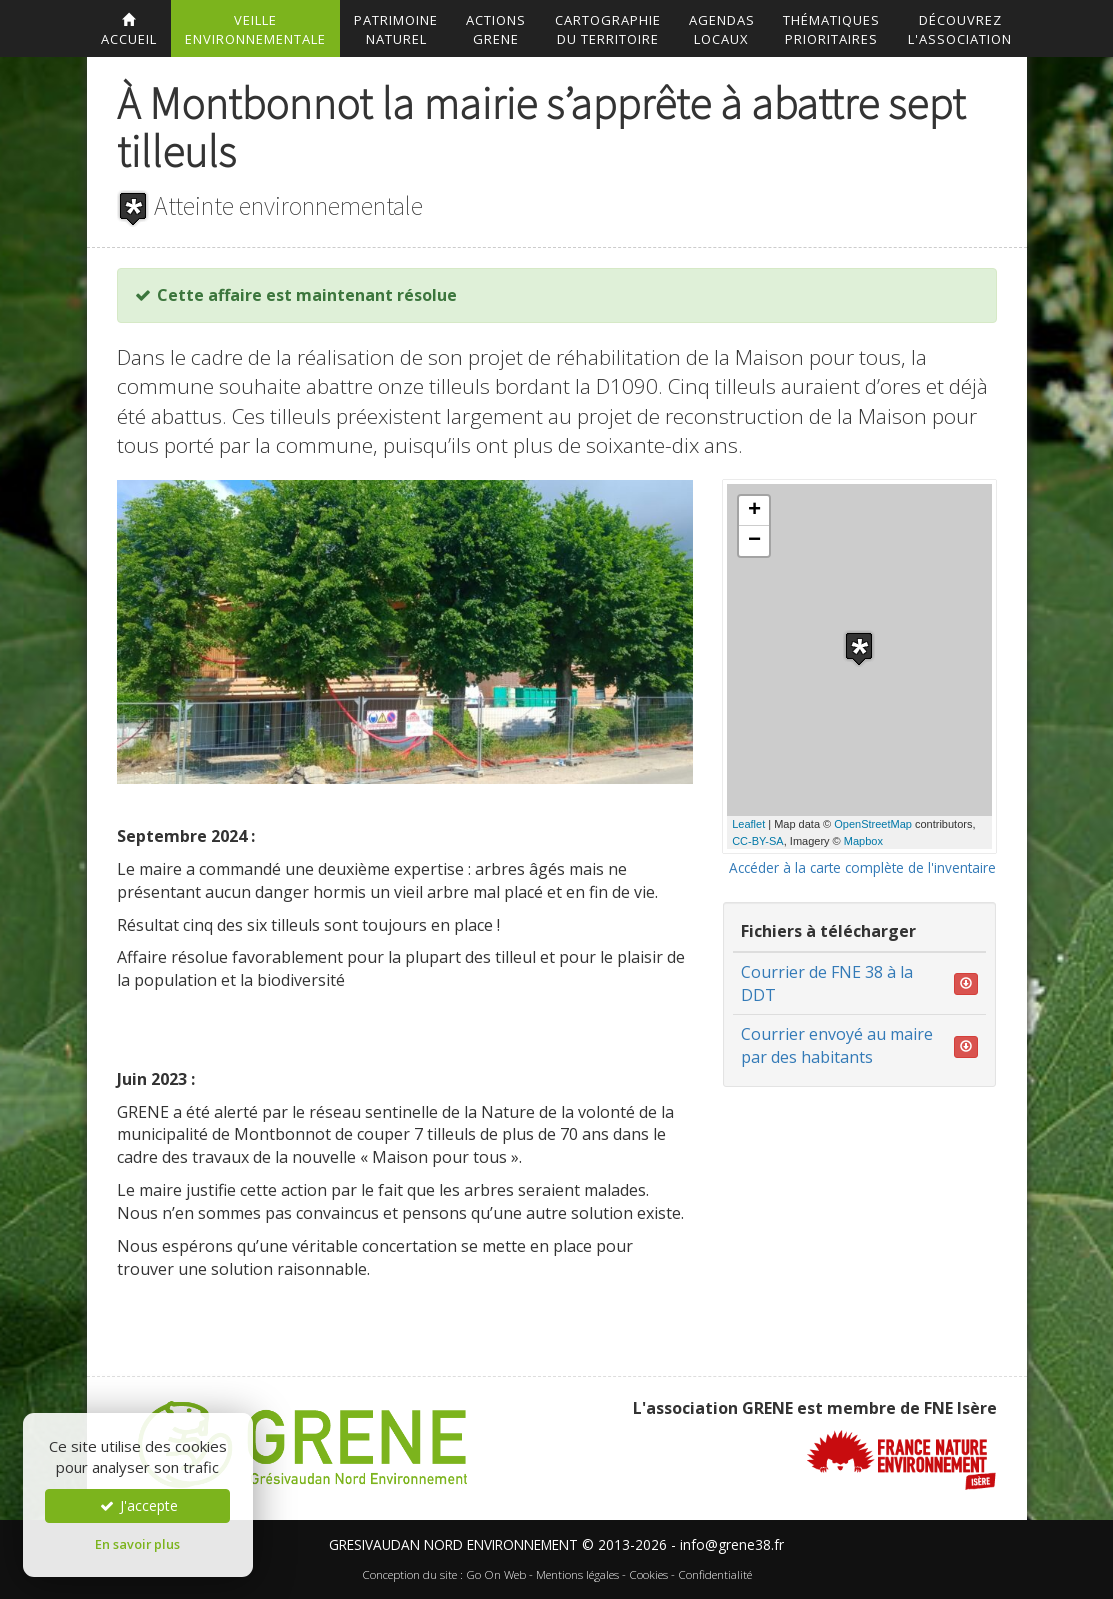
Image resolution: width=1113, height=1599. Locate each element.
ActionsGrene (496, 29)
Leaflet (748, 824)
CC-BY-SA (758, 841)
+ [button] (754, 511)
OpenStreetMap (873, 824)
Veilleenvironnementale (255, 29)
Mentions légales (577, 1574)
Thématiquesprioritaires (831, 29)
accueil (129, 30)
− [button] (754, 541)
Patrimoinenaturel (396, 29)
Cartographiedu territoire (608, 29)
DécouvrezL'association (960, 29)
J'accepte (138, 1505)
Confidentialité (715, 1574)
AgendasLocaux (722, 29)
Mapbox (863, 841)
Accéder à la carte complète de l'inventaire (862, 867)
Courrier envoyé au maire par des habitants (837, 1045)
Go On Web (496, 1574)
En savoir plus (137, 1544)
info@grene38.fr (732, 1544)
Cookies (648, 1574)
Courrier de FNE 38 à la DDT (827, 983)
